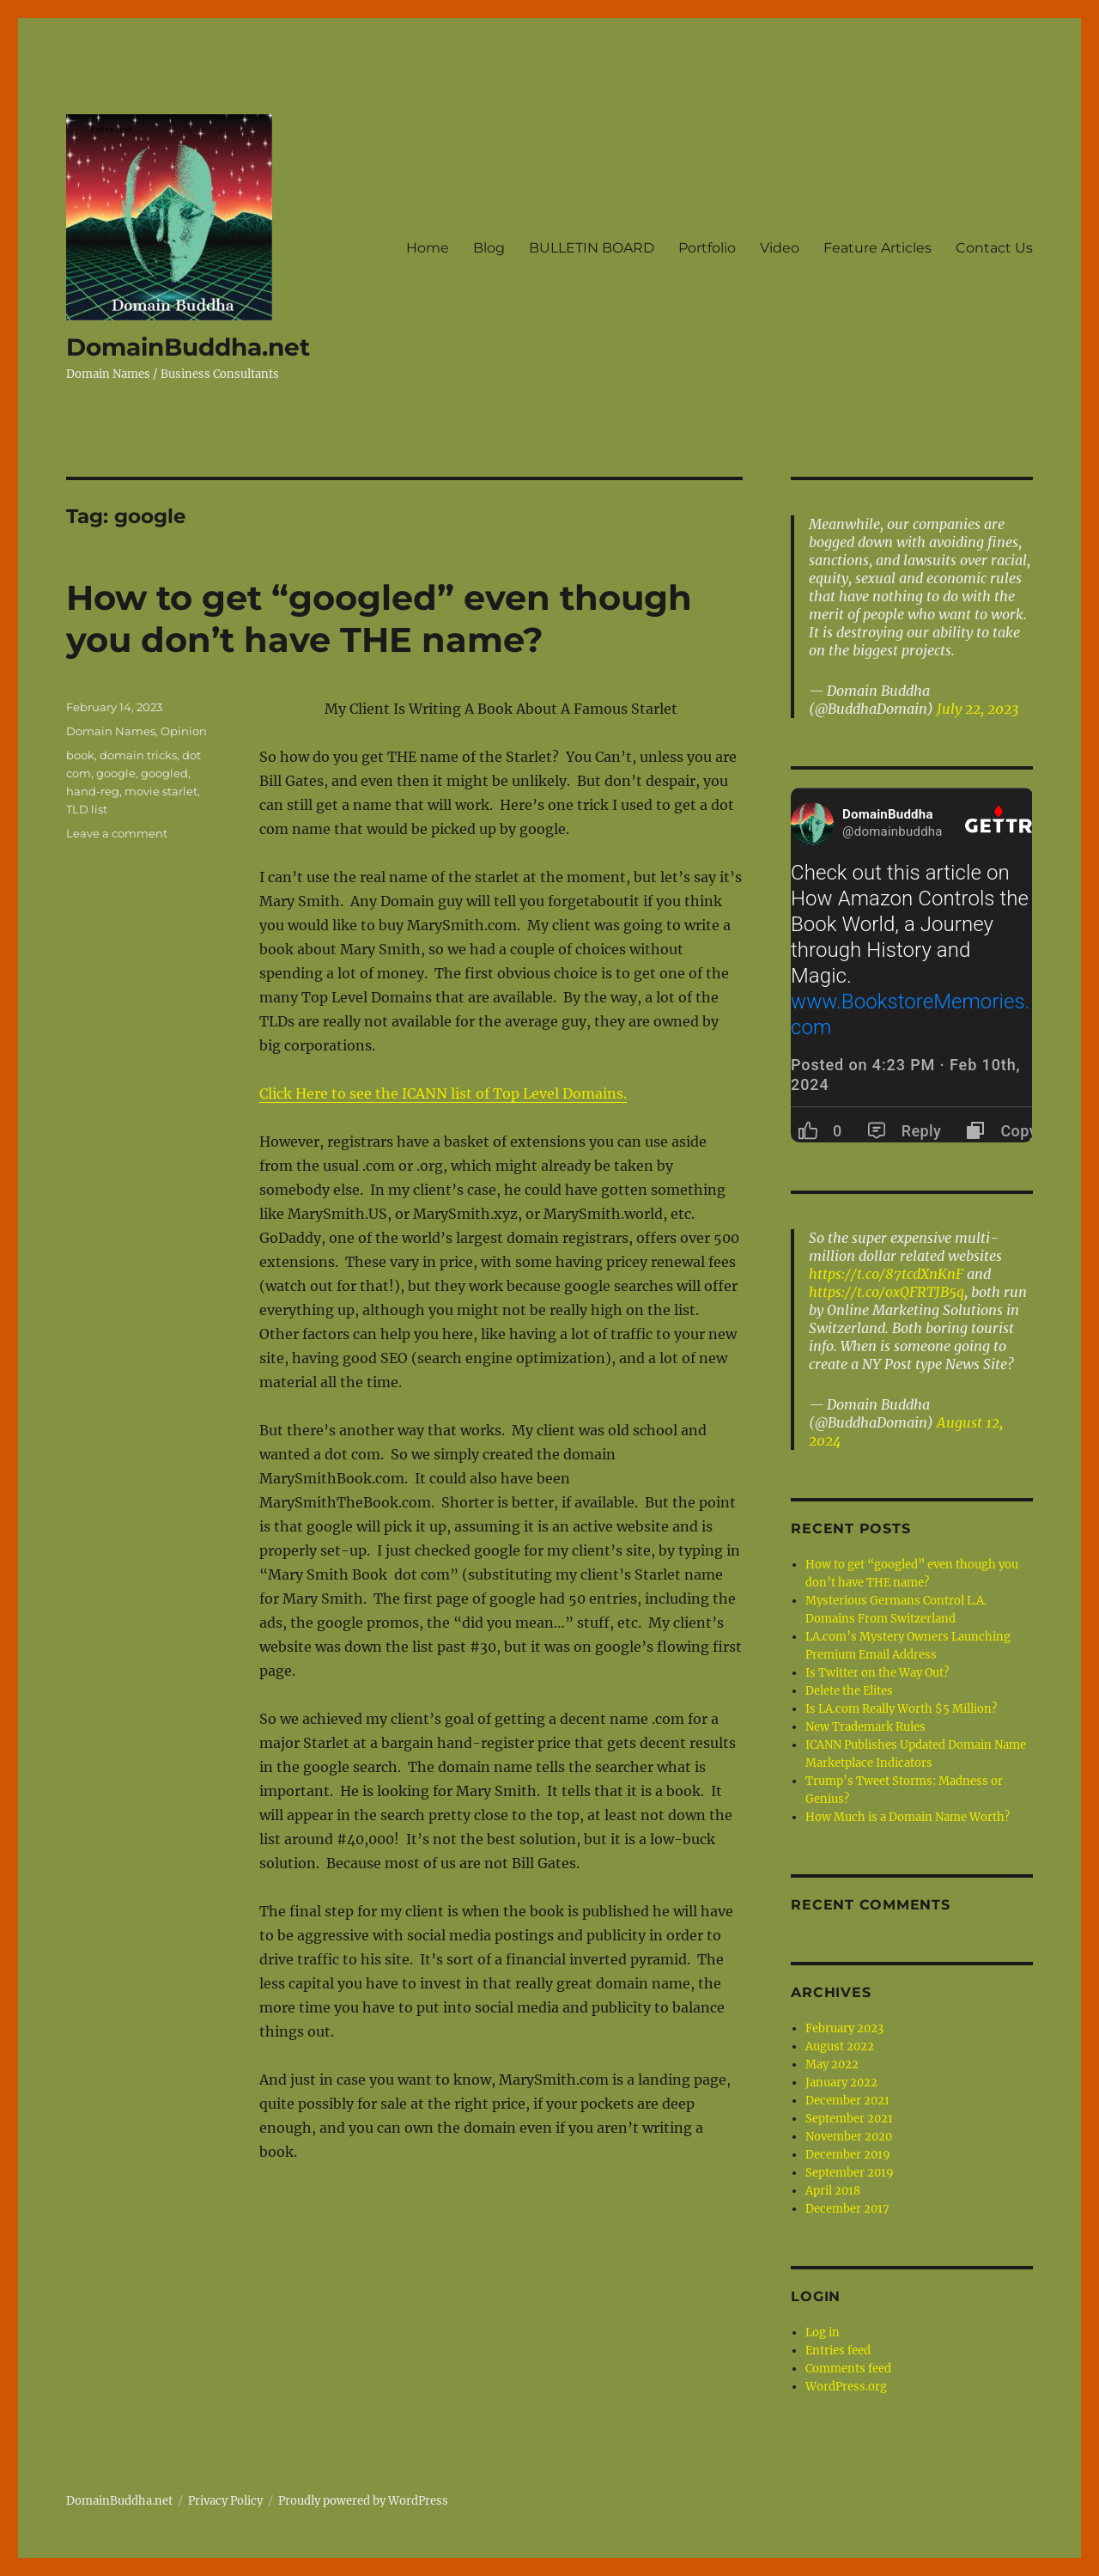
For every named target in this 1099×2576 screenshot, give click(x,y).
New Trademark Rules (865, 1727)
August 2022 (839, 2046)
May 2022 (832, 2064)
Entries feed (838, 2350)
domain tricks (138, 755)
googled (164, 773)
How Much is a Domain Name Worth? (907, 1817)
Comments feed (848, 2368)
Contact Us (994, 248)
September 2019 (849, 2172)
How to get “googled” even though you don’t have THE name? (379, 618)
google (116, 773)
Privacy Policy (225, 2501)
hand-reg (92, 791)
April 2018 (832, 2190)
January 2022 (841, 2082)
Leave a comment (116, 833)
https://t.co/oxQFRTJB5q (886, 1291)
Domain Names (110, 731)
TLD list (86, 809)
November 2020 (848, 2136)
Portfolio (707, 248)
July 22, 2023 (978, 708)
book (80, 755)
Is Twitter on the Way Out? (877, 1673)
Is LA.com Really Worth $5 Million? (901, 1709)
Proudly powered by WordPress (363, 2501)
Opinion (184, 731)
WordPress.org (846, 2386)
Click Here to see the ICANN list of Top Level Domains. (443, 1093)
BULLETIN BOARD (591, 248)
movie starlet (160, 791)
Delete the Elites (849, 1691)
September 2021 (849, 2118)
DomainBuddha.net (188, 347)
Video (779, 248)
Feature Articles (877, 248)
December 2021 (847, 2100)
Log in (822, 2332)
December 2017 (847, 2208)
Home (427, 248)
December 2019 (847, 2154)
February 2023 (844, 2028)
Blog (489, 248)
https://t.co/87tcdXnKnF (886, 1273)
